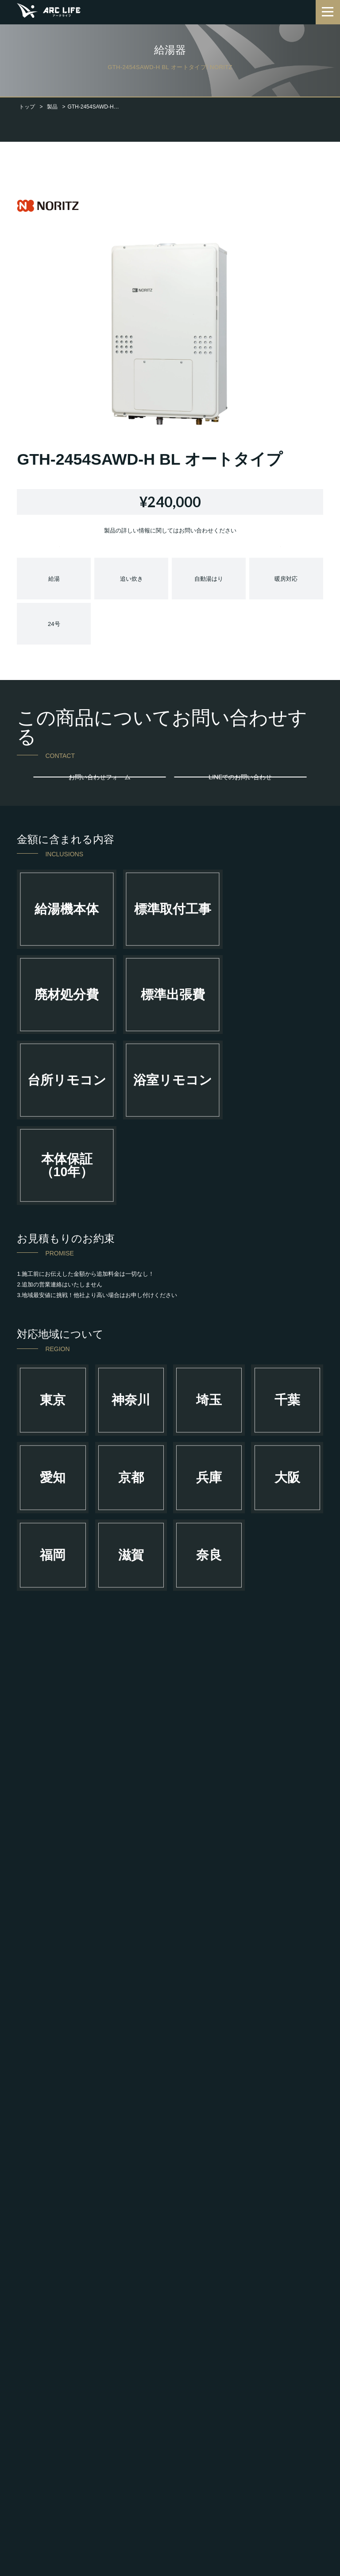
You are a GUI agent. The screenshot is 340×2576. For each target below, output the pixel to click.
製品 (52, 107)
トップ (27, 107)
